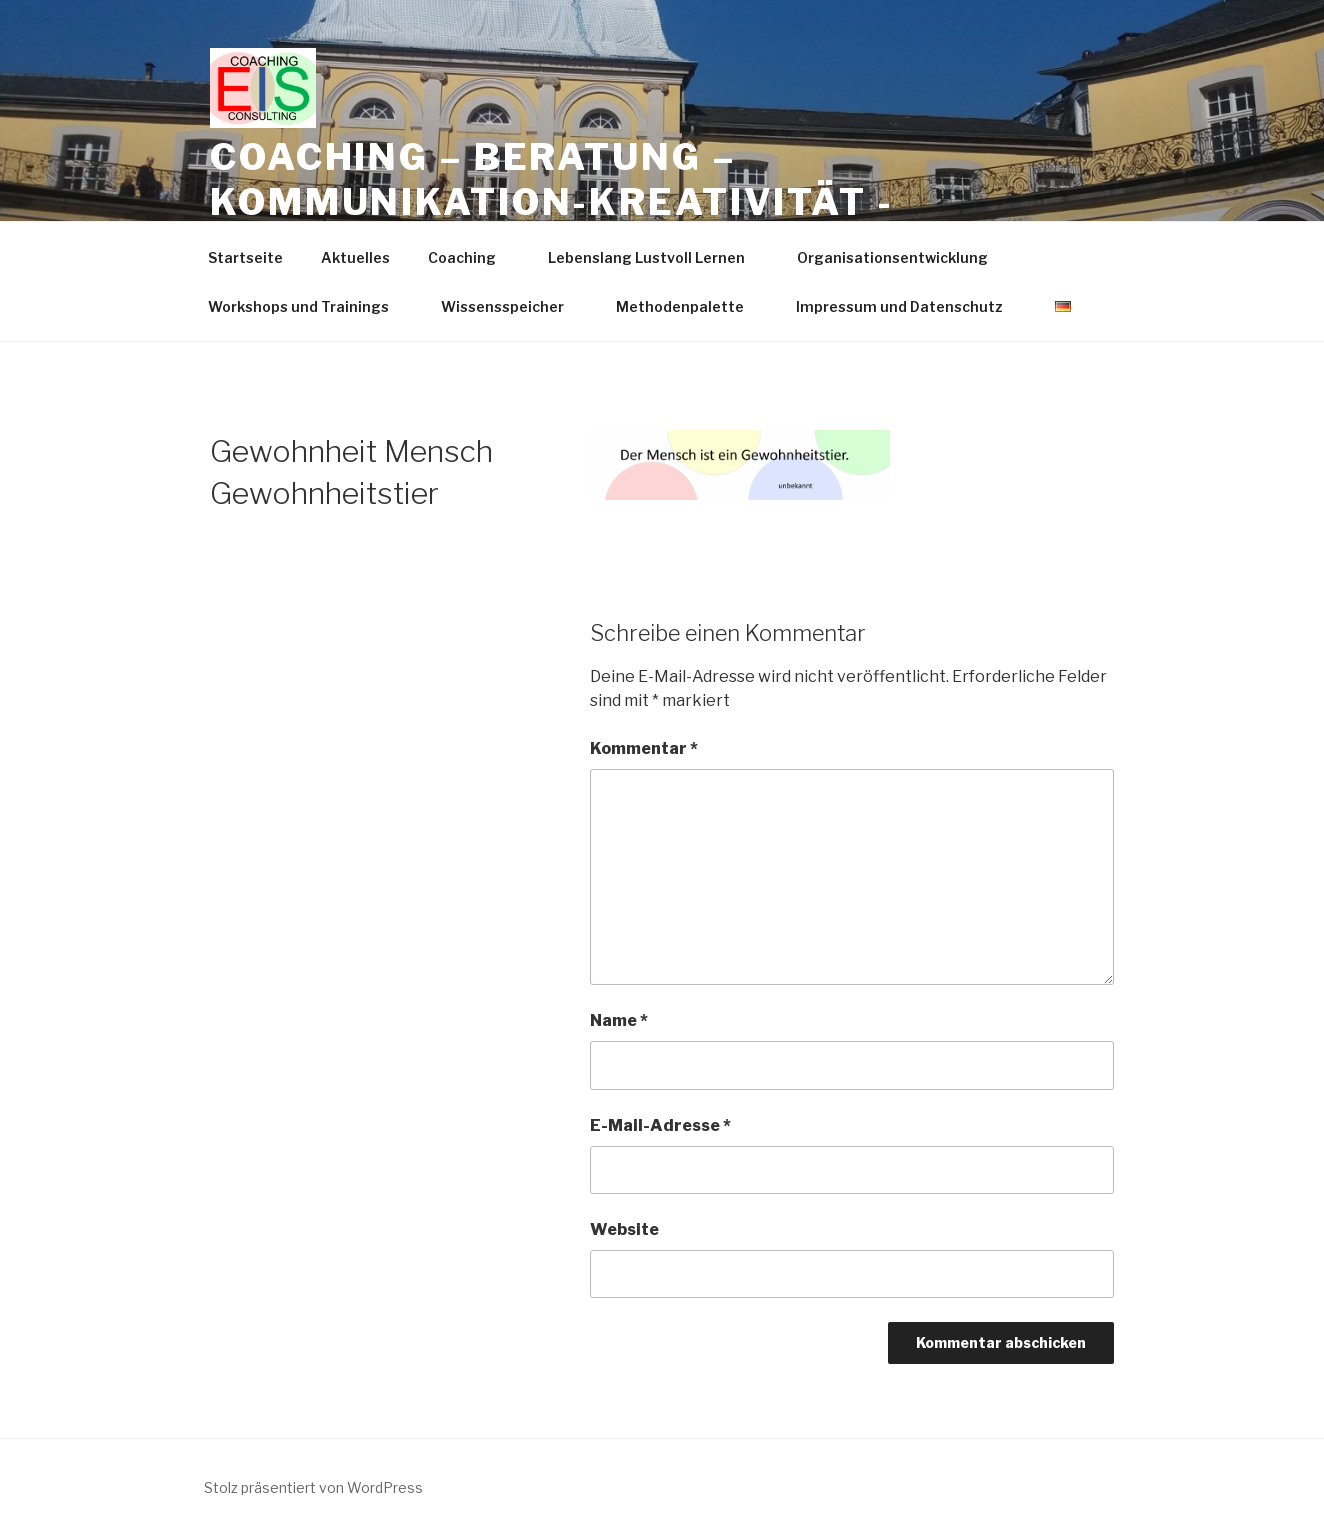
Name (619, 1020)
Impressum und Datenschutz (909, 306)
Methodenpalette (689, 306)
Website (624, 1229)
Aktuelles (355, 257)
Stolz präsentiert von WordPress (313, 1487)
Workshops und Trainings (308, 306)
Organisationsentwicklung (902, 257)
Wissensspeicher (512, 306)
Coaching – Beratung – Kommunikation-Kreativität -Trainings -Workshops (552, 202)
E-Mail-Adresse (660, 1125)
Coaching (471, 257)
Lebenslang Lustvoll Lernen (656, 257)
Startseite (245, 257)
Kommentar (644, 748)
